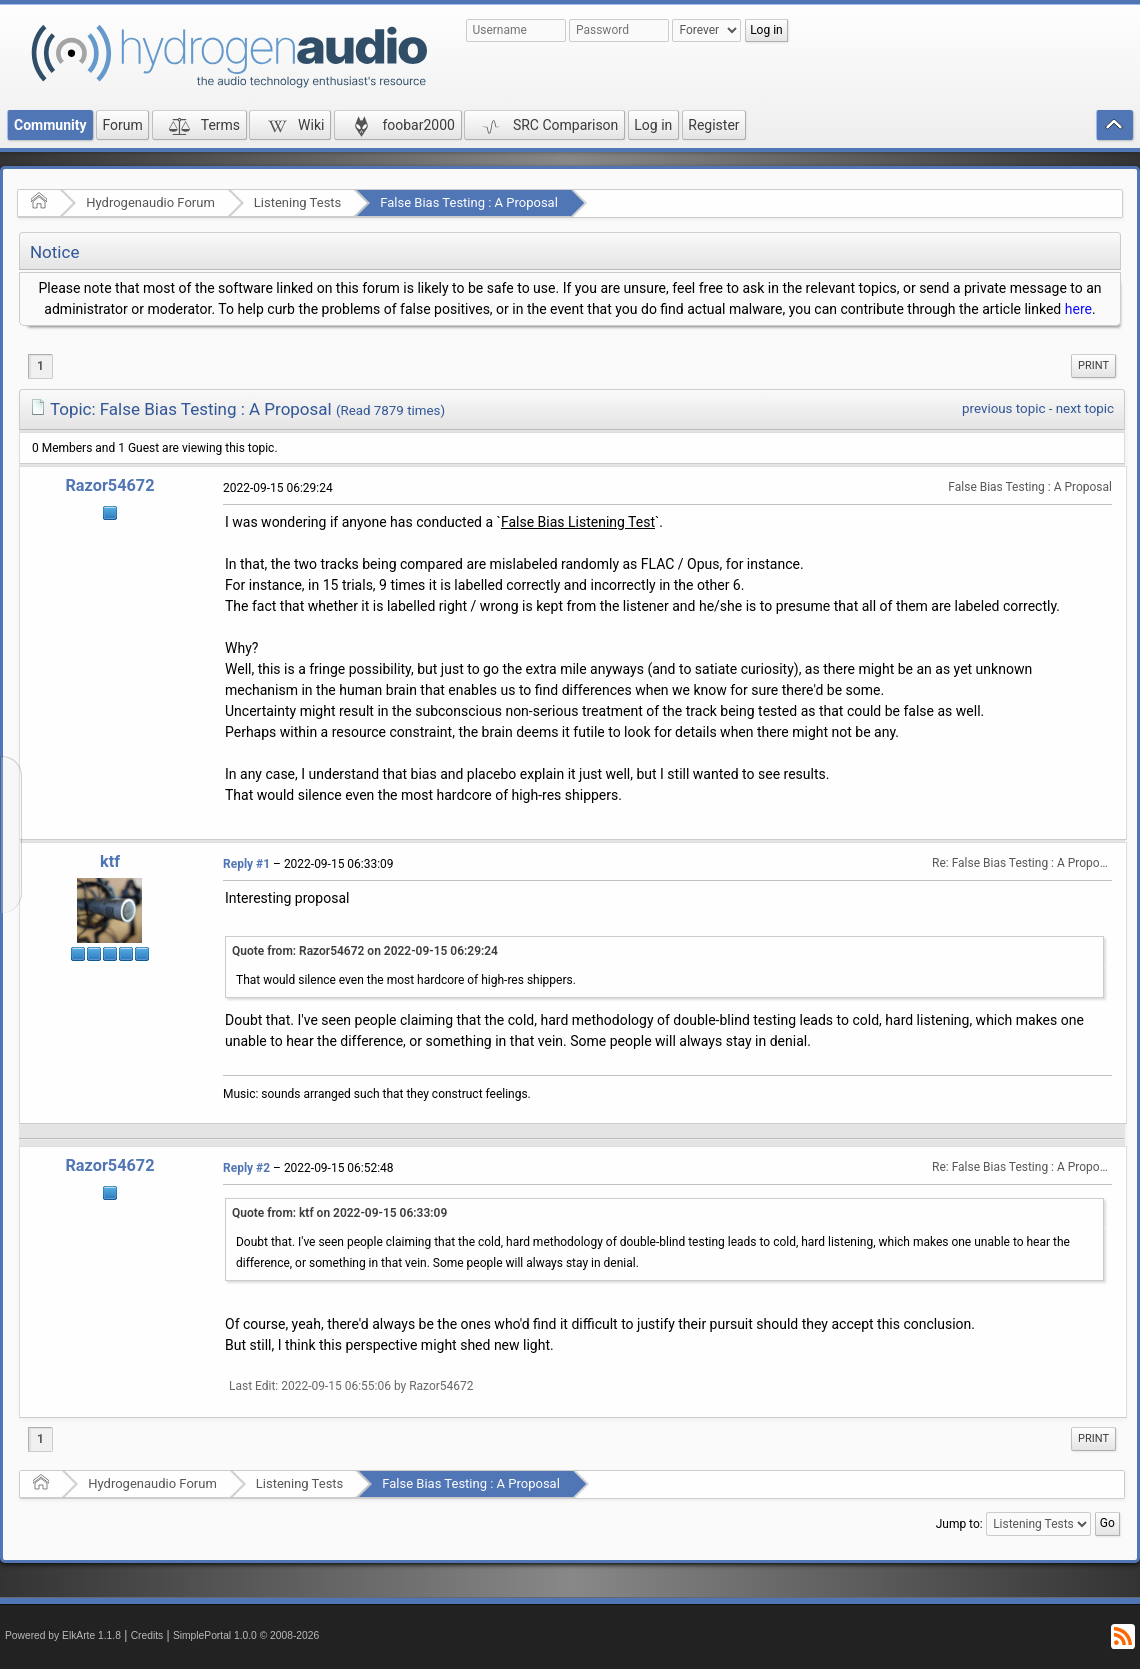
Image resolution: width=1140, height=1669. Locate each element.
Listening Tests (298, 202)
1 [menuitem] (40, 366)
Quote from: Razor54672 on (365, 951)
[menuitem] (1093, 366)
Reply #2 (246, 1168)
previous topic (1003, 408)
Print (1093, 365)
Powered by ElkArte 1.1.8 (63, 1635)
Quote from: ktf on (339, 1213)
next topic (1085, 408)
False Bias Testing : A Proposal (469, 202)
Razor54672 (109, 485)
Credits (147, 1635)
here (1078, 309)
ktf (110, 861)
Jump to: (959, 1524)
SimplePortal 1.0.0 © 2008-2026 (246, 1635)
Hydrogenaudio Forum (150, 202)
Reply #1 (246, 864)
